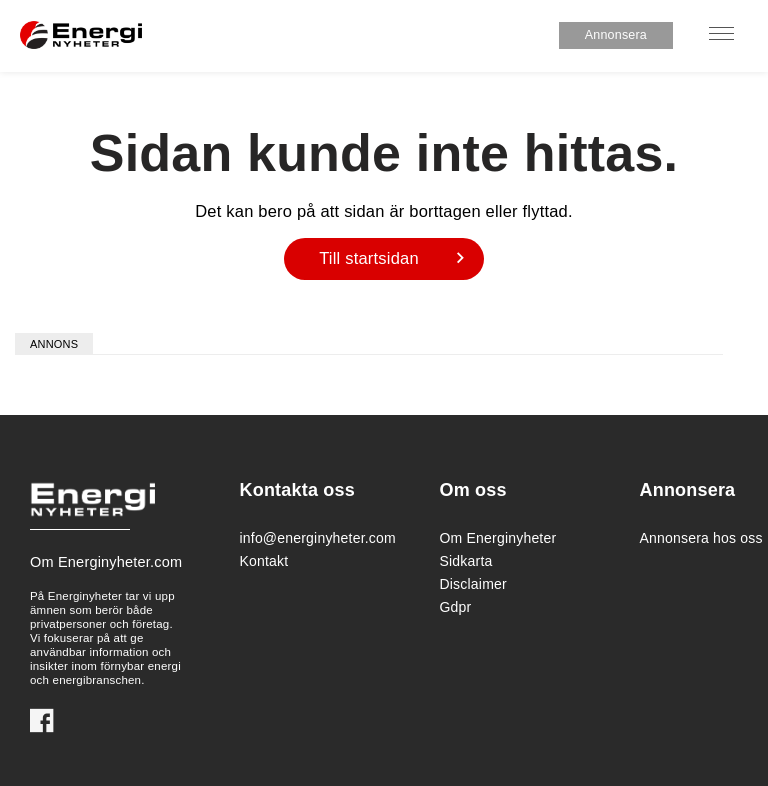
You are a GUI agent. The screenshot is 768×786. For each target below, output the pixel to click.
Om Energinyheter (498, 538)
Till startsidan (369, 258)
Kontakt (264, 561)
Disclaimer (473, 584)
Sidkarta (466, 561)
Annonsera (616, 35)
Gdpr (456, 607)
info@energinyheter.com (312, 538)
